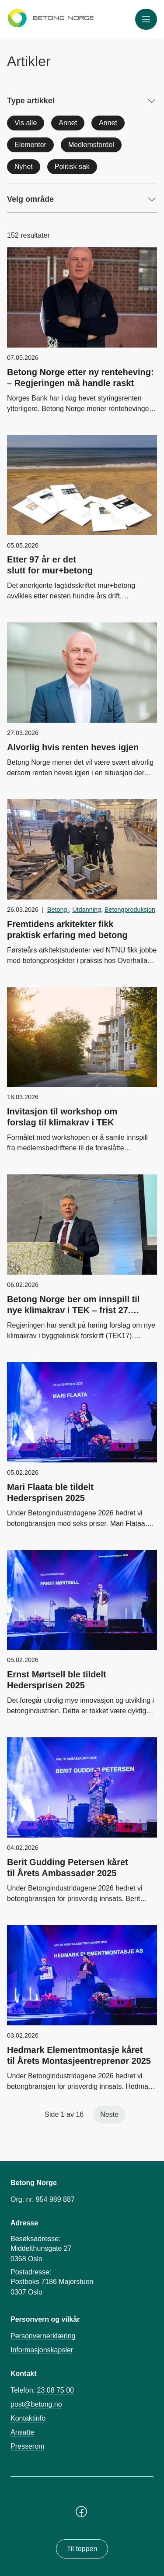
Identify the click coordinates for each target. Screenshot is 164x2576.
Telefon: (42, 2390)
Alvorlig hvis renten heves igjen (73, 747)
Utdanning (86, 909)
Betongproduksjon (130, 909)
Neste (109, 2114)
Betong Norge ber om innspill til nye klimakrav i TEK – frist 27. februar (73, 1310)
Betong (58, 909)
